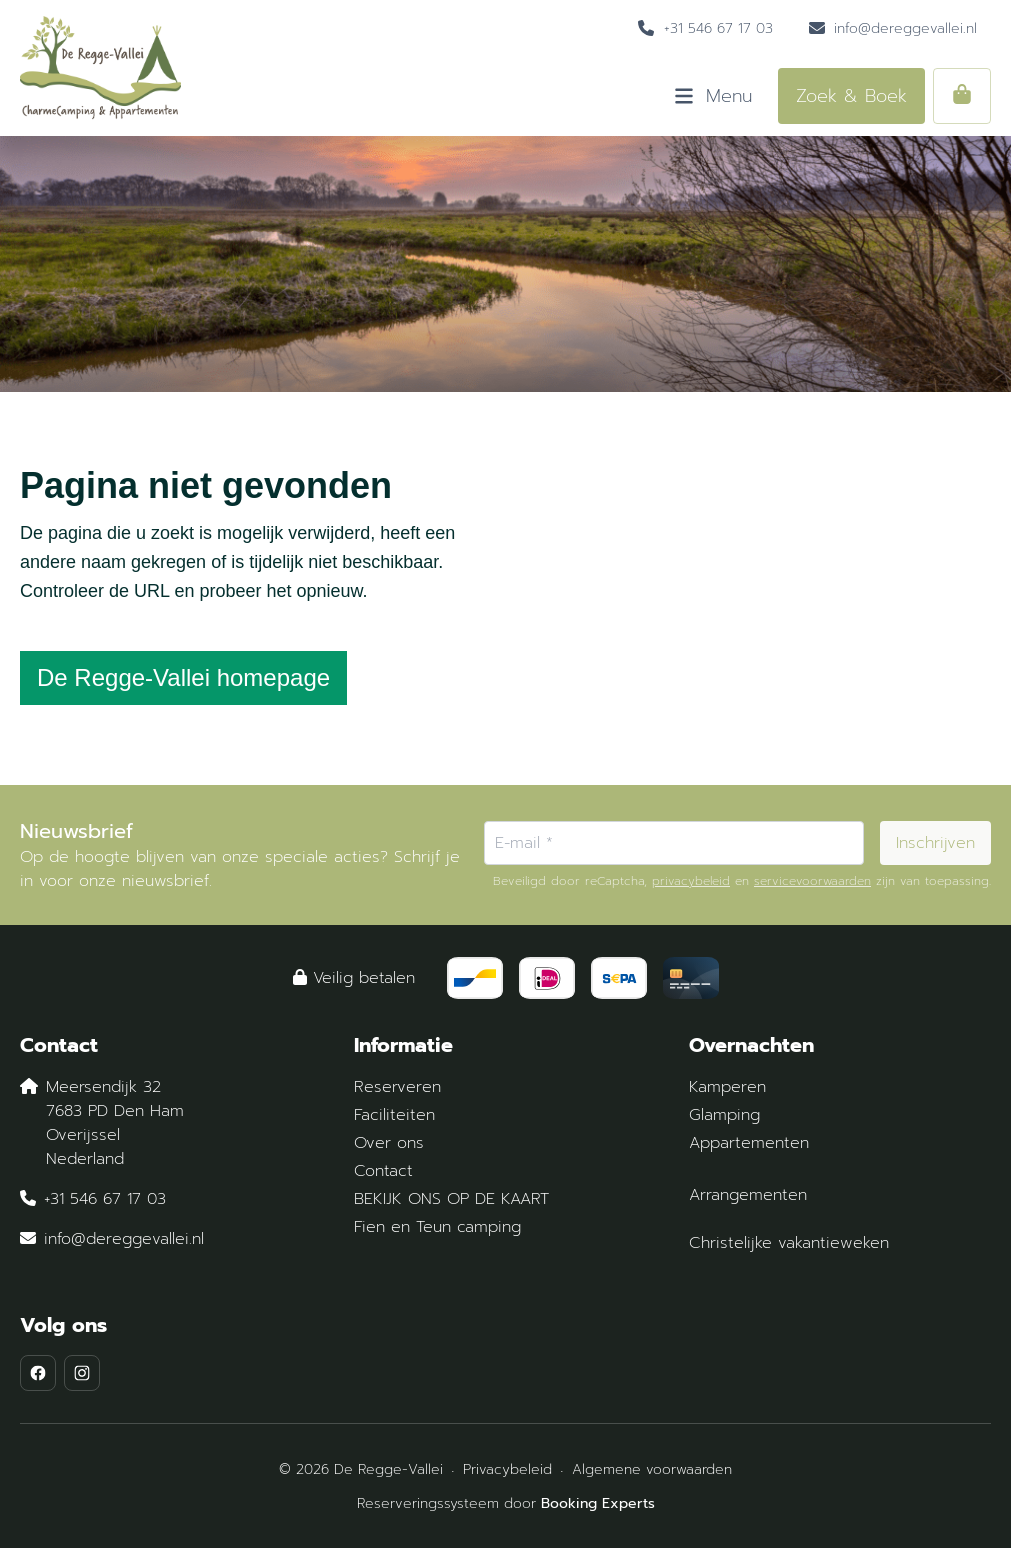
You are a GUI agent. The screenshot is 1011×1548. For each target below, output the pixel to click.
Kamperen (727, 1087)
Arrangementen (748, 1195)
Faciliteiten (394, 1115)
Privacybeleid (507, 1469)
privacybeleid (691, 881)
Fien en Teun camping (437, 1227)
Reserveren (397, 1087)
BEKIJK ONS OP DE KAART (451, 1199)
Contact (383, 1171)
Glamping (724, 1115)
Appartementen (749, 1143)
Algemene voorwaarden (652, 1469)
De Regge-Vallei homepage (183, 677)
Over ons (389, 1143)
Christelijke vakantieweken (789, 1243)
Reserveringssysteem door (506, 1503)
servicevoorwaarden (812, 881)
